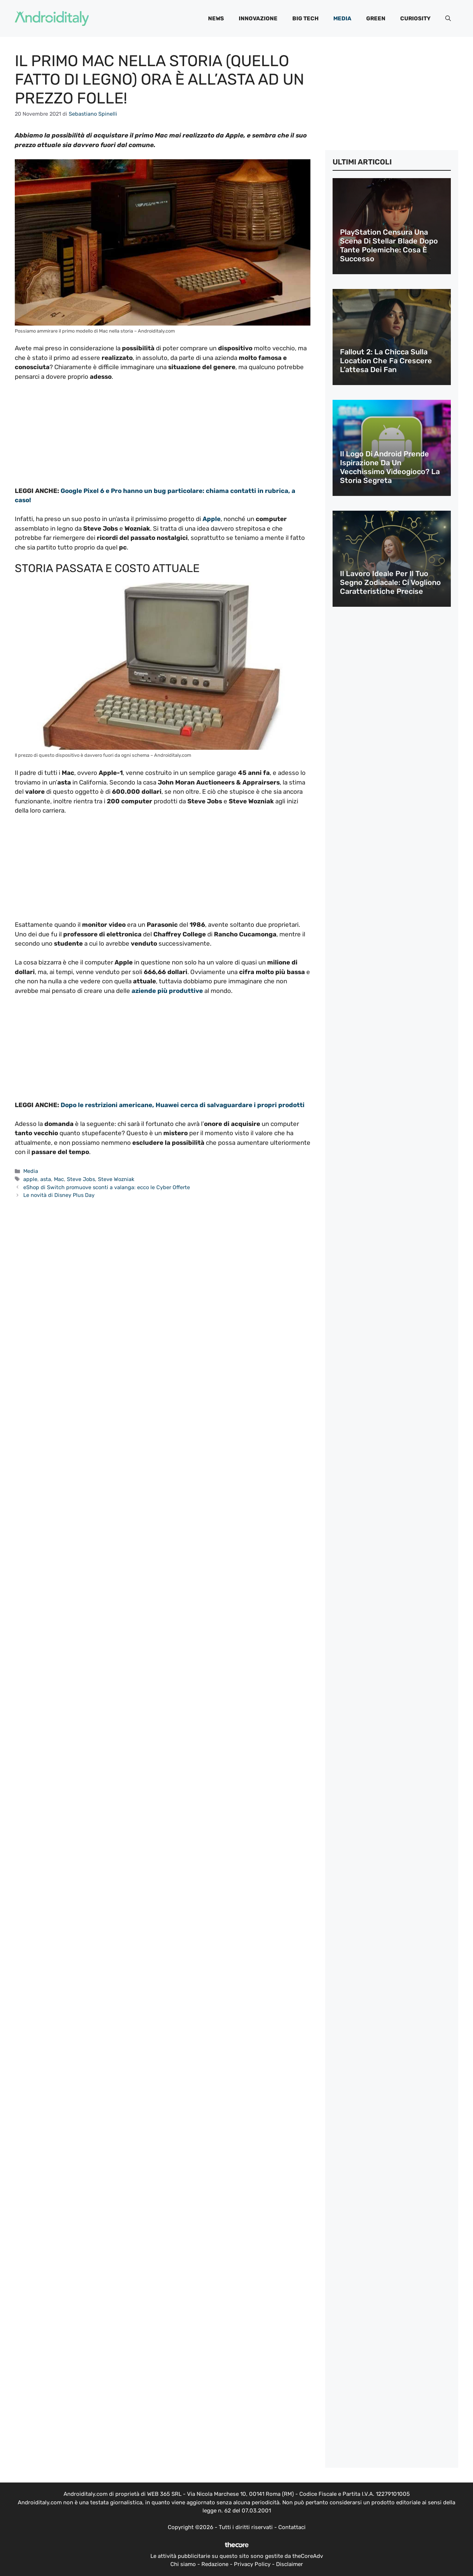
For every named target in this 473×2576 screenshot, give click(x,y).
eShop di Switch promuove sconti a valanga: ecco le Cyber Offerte (106, 1187)
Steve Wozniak (116, 1179)
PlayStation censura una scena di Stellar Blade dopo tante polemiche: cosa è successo (389, 245)
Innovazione (258, 18)
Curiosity (415, 18)
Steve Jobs (81, 1179)
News (216, 18)
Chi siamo (183, 2564)
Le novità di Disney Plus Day (59, 1195)
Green (375, 18)
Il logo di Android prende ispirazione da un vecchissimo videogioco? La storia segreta (390, 467)
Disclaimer (289, 2564)
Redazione (214, 2564)
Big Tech (305, 18)
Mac (59, 1179)
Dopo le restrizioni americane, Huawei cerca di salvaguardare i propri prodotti (181, 1105)
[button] (448, 18)
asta (45, 1179)
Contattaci (292, 2527)
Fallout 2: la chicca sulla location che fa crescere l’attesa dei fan (386, 360)
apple (30, 1179)
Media (342, 18)
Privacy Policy (252, 2564)
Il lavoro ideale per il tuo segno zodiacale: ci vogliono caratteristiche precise (390, 582)
